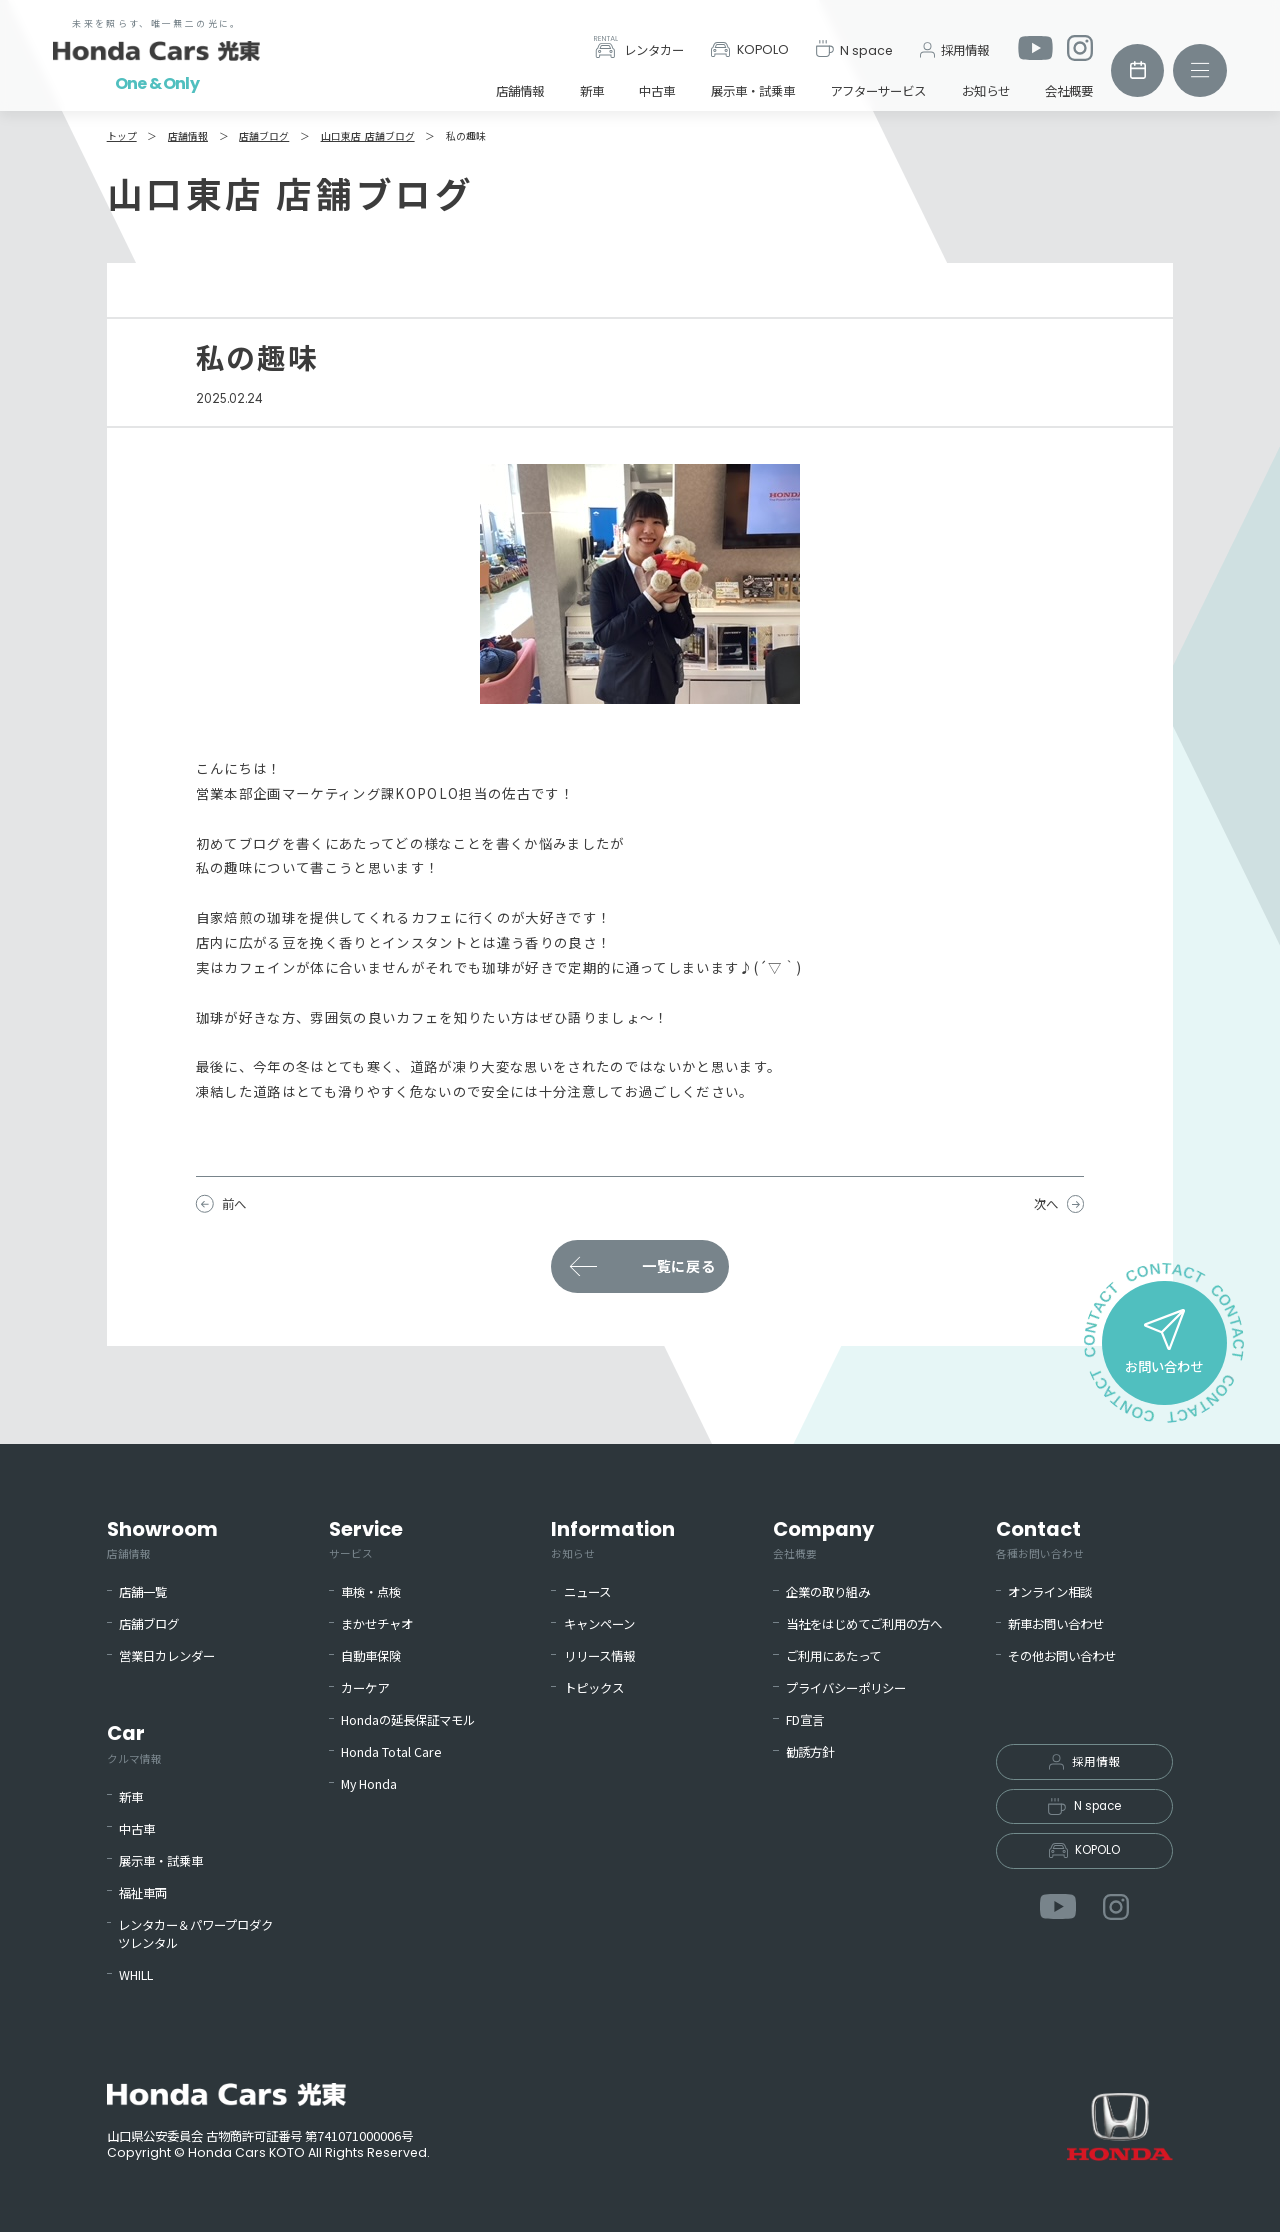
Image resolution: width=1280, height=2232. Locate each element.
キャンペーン (599, 1624)
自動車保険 (371, 1656)
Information (613, 1538)
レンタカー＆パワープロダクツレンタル (195, 1934)
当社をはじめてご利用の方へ (864, 1624)
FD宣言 (805, 1720)
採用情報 (954, 50)
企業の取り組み (828, 1592)
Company (823, 1538)
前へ (234, 1204)
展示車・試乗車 (753, 91)
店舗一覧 (143, 1592)
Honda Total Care (391, 1752)
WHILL (136, 1975)
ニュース (587, 1592)
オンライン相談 (1050, 1592)
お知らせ (986, 91)
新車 (592, 91)
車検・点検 (371, 1592)
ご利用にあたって (833, 1656)
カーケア (365, 1688)
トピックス (594, 1688)
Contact (1040, 1538)
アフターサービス (878, 91)
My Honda (369, 1784)
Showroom (162, 1538)
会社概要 (1069, 91)
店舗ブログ (149, 1624)
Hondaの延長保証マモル (408, 1720)
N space (855, 48)
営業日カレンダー (167, 1656)
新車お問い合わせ (1056, 1624)
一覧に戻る (679, 1266)
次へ (1046, 1204)
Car (134, 1742)
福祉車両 (143, 1893)
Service (366, 1538)
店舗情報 (520, 91)
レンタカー (639, 48)
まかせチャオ (377, 1624)
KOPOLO (750, 49)
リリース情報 (599, 1656)
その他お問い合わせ (1062, 1656)
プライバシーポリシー (846, 1688)
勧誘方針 (810, 1752)
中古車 (657, 91)
